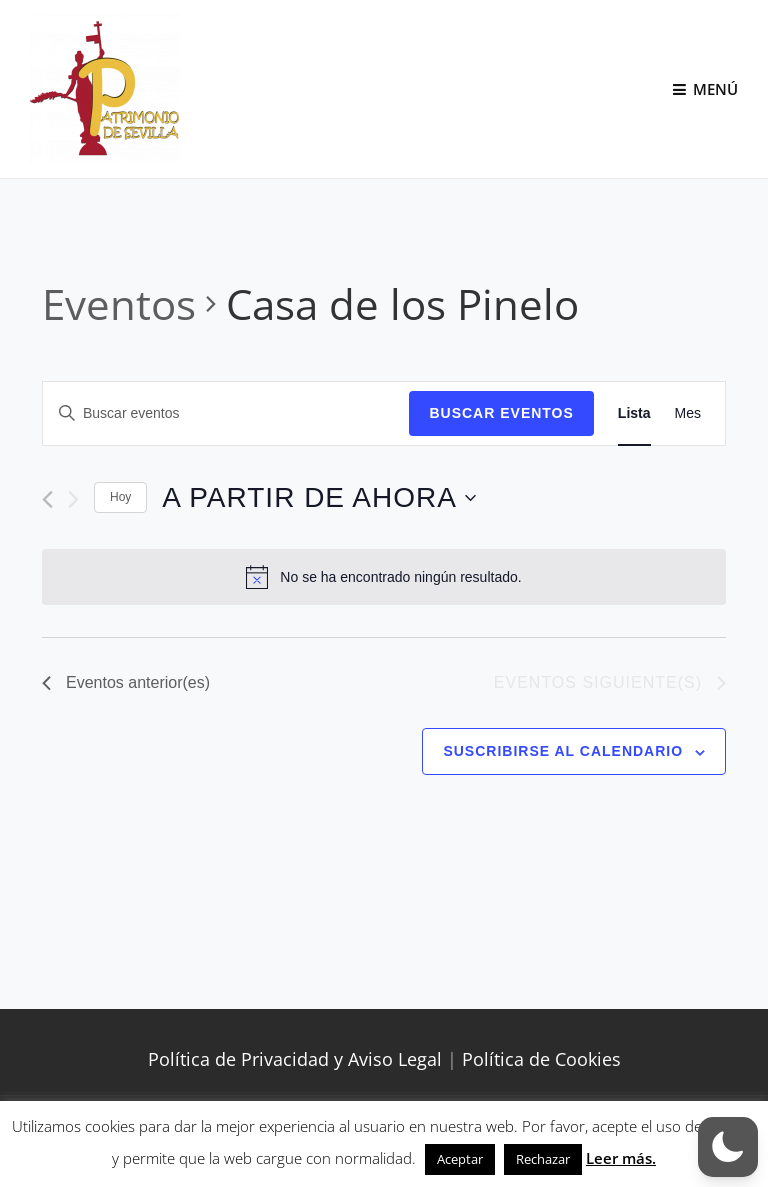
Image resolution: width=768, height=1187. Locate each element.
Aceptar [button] (460, 1159)
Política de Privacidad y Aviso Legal (295, 1059)
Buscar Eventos (501, 413)
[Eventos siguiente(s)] (73, 499)
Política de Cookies (541, 1059)
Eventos (119, 303)
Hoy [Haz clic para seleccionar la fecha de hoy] (120, 497)
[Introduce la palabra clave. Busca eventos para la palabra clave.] (226, 413)
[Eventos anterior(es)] (47, 499)
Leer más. (621, 1158)
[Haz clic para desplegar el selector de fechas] (318, 498)
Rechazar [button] (543, 1159)
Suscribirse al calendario (563, 751)
